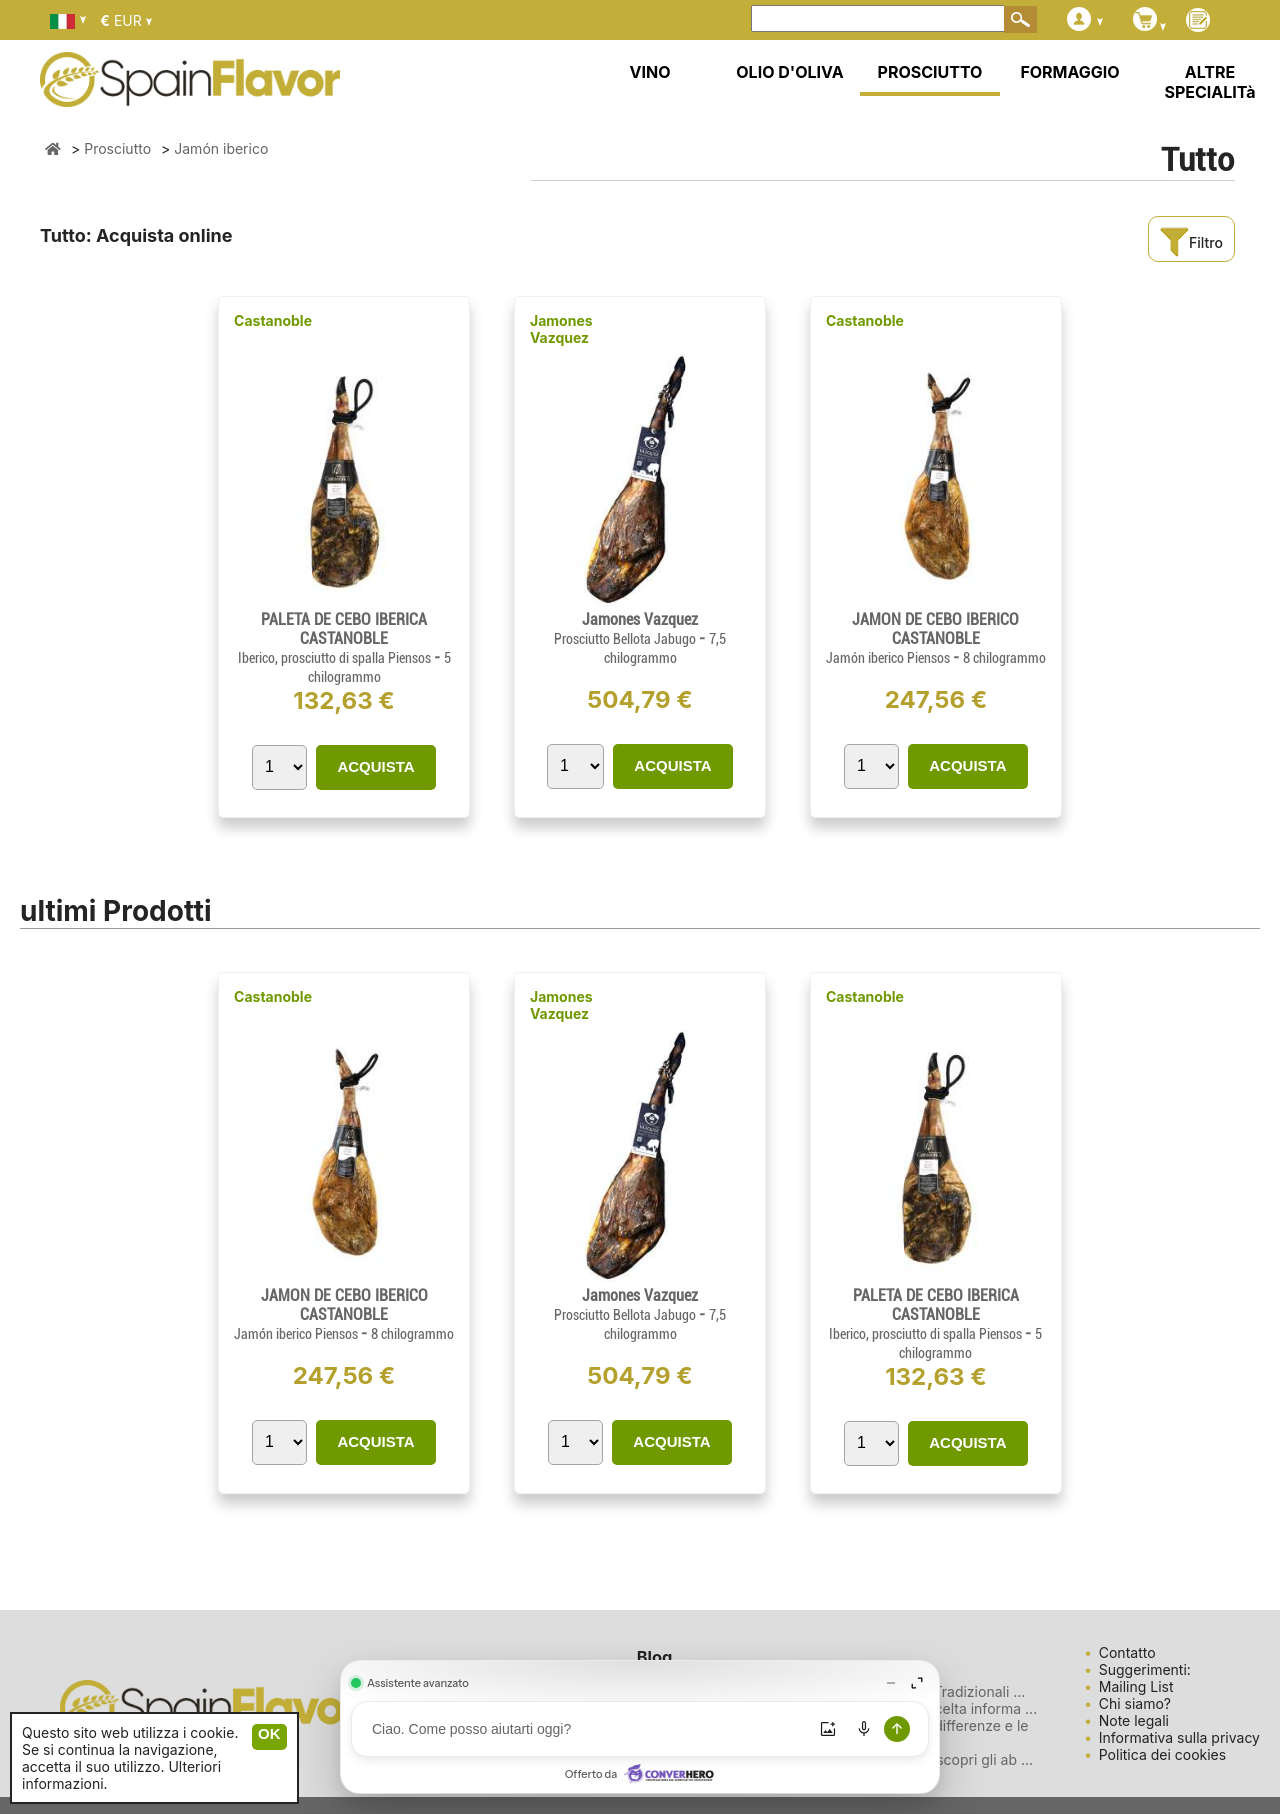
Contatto (1127, 1652)
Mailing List (1136, 1686)
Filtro (1191, 242)
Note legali (1134, 1720)
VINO (650, 72)
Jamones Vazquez (561, 329)
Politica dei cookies (1162, 1754)
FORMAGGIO (1069, 72)
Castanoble (273, 320)
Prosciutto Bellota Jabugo (626, 639)
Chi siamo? (1135, 1703)
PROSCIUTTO (930, 72)
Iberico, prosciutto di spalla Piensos (336, 658)
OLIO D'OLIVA (789, 72)
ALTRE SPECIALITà (1209, 82)
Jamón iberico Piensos (889, 658)
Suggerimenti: (1145, 1669)
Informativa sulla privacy (1179, 1737)
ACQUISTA (375, 766)
